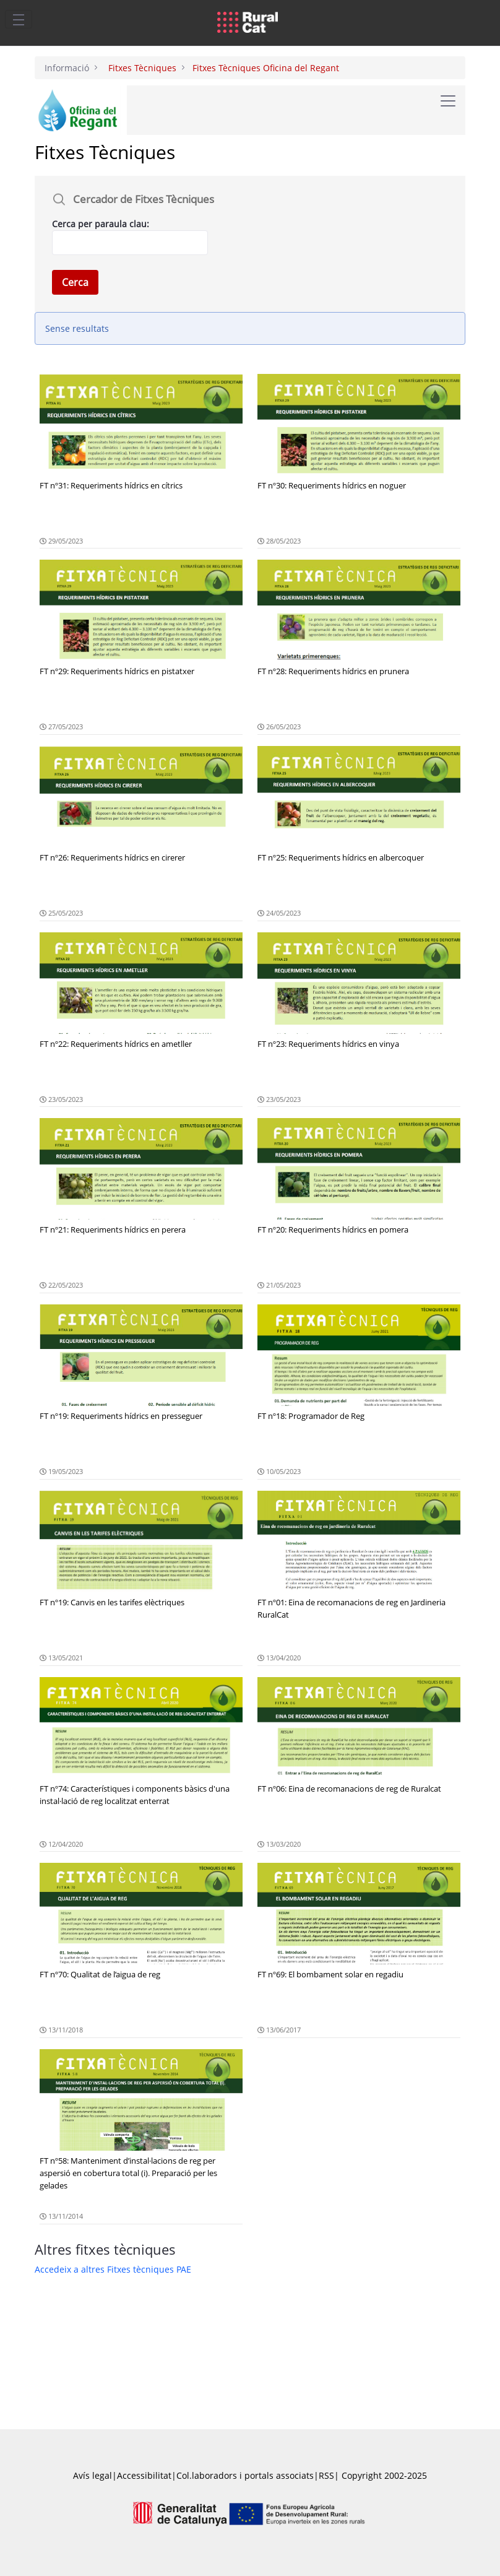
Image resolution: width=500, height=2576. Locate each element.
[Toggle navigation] (18, 19)
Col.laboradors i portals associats (245, 2475)
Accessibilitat (144, 2475)
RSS (326, 2475)
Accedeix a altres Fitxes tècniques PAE (113, 2269)
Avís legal (92, 2475)
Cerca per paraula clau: (100, 224)
